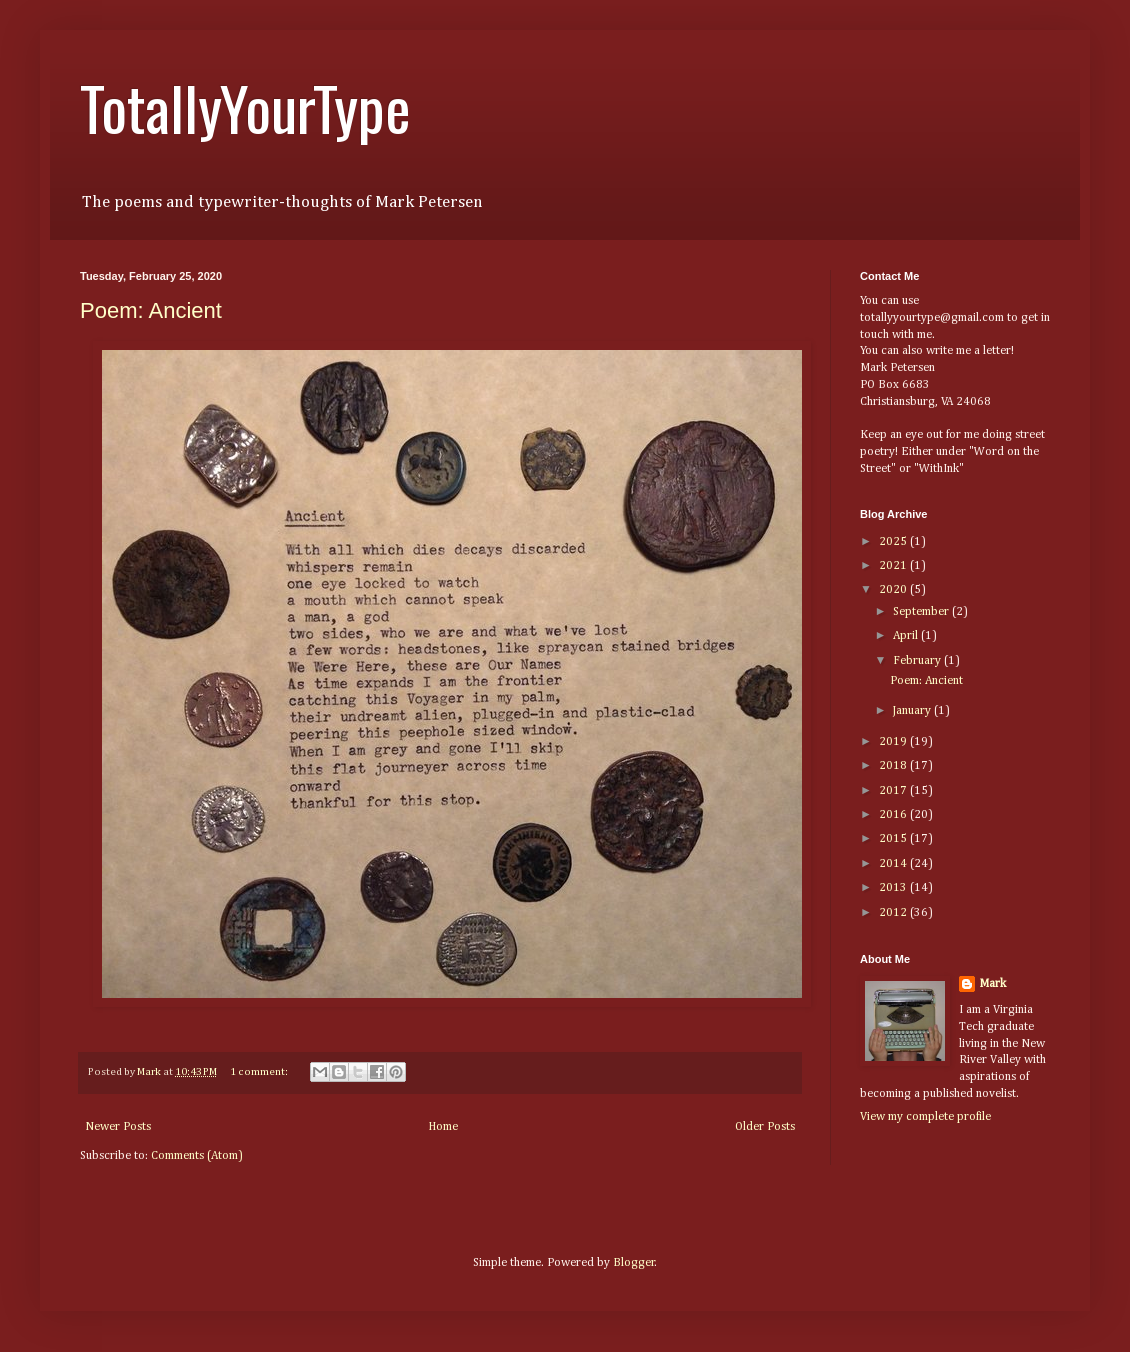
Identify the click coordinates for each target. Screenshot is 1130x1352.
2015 (894, 839)
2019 (894, 742)
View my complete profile (925, 1117)
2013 (894, 888)
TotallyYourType (245, 106)
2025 (894, 542)
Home (443, 1127)
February (918, 661)
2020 (894, 590)
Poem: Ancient (151, 310)
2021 (894, 566)
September (922, 612)
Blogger (634, 1263)
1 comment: (260, 1072)
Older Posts (765, 1127)
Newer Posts (118, 1127)
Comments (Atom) (197, 1156)
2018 (894, 766)
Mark (992, 984)
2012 (894, 913)
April (907, 636)
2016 (894, 815)
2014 (894, 864)
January (913, 711)
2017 (894, 791)
